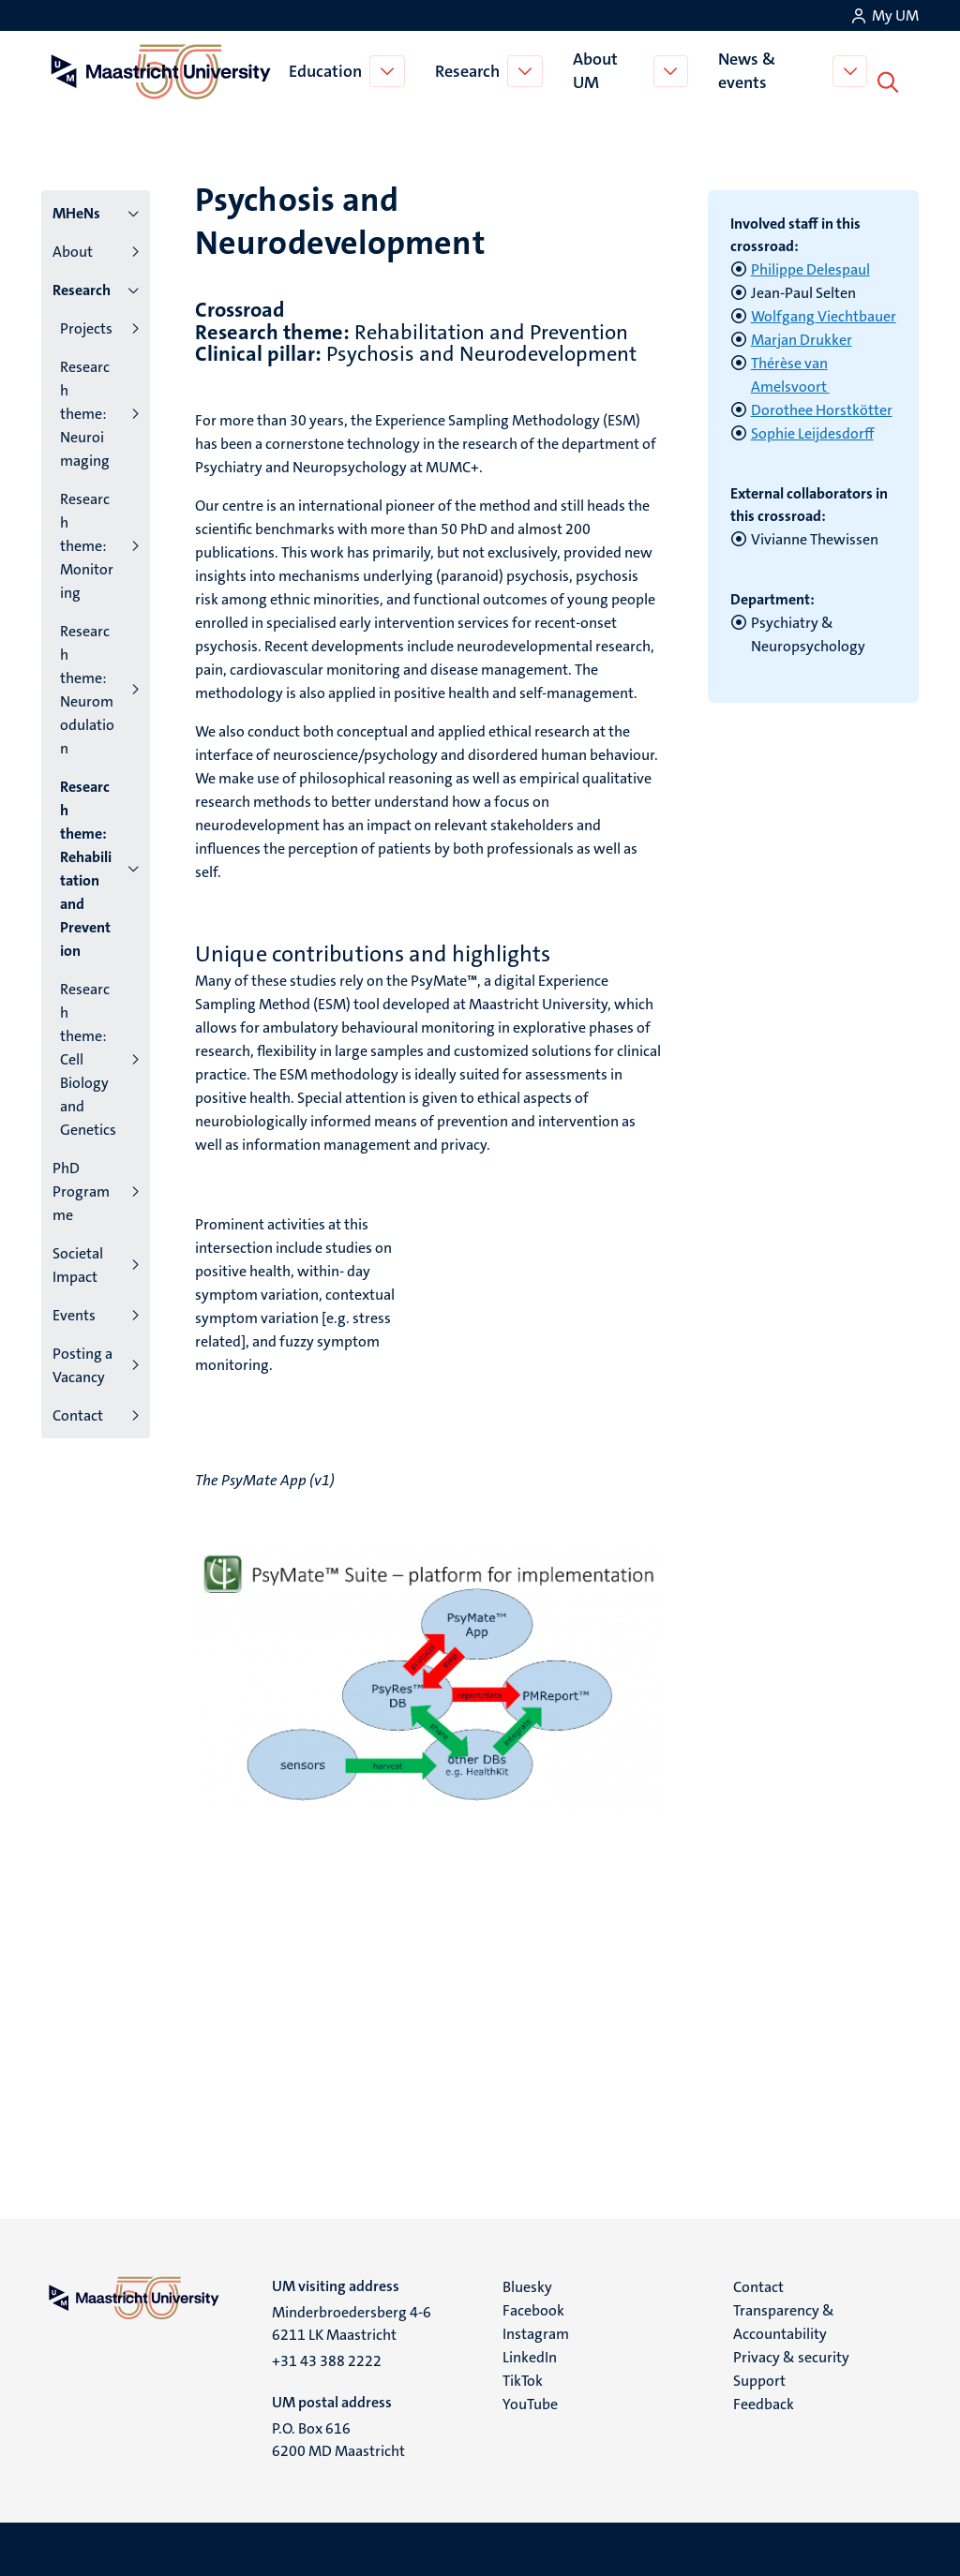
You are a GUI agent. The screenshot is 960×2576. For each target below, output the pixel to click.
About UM (597, 69)
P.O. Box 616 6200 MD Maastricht (338, 2436)
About (72, 248)
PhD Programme (81, 1187)
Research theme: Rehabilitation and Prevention (86, 865)
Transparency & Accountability (783, 2318)
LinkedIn (529, 2353)
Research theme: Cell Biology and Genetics (88, 1055)
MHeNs (76, 209)
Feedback (763, 2400)
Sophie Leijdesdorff (812, 429)
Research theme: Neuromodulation (87, 686)
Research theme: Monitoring (86, 542)
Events (74, 1311)
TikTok (522, 2377)
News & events (750, 69)
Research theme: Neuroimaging (85, 410)
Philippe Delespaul (810, 265)
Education (327, 69)
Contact (77, 1412)
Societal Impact (77, 1261)
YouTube (530, 2400)
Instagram (535, 2330)
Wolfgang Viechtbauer (823, 312)
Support (759, 2377)
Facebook (533, 2306)
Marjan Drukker (801, 336)
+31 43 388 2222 (327, 2357)
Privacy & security (791, 2353)
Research (469, 69)
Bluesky (527, 2283)
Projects (86, 325)
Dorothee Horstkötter (821, 406)
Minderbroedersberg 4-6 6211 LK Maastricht (351, 2320)
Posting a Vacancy (82, 1361)
